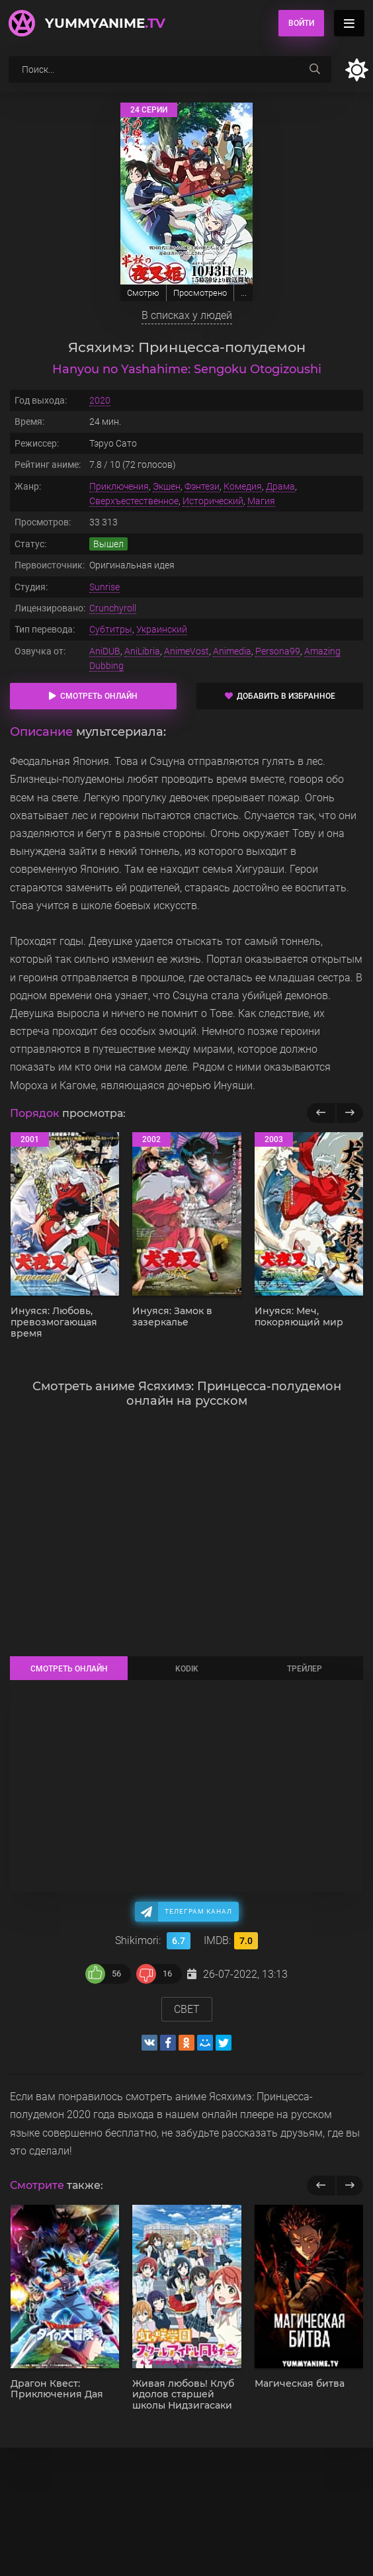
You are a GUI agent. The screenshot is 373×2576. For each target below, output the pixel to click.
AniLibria (142, 651)
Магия (261, 501)
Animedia (232, 651)
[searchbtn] (314, 69)
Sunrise (104, 587)
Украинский (161, 629)
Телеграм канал (198, 1911)
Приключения (119, 486)
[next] (349, 2186)
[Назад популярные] (321, 1113)
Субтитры (110, 629)
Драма (280, 486)
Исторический (213, 501)
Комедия (243, 486)
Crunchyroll (112, 608)
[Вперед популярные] (349, 1113)
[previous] (321, 2186)
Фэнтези (202, 486)
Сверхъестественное (134, 501)
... (244, 293)
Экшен (167, 486)
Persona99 (277, 651)
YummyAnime (105, 23)
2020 (99, 400)
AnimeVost (186, 651)
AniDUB (104, 651)
